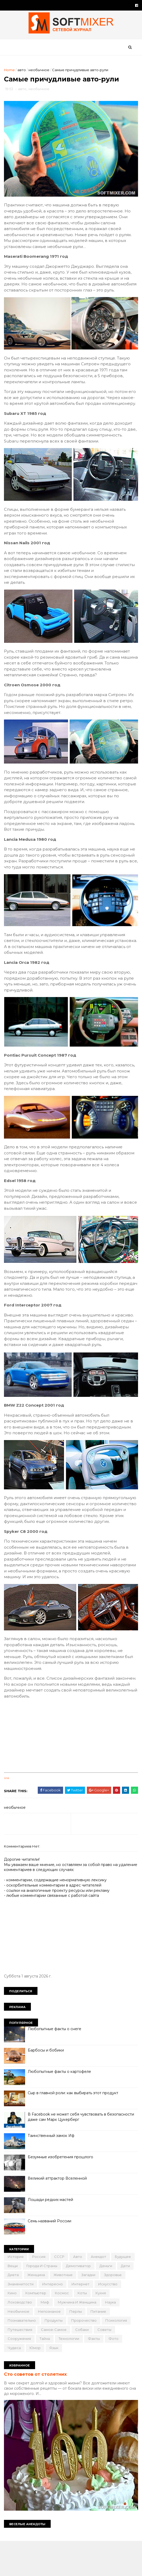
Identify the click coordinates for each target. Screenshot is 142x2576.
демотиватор (104, 2301)
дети (34, 2310)
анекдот (99, 2292)
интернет (18, 2328)
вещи (39, 2301)
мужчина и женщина (28, 2347)
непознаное (117, 2347)
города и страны (68, 2301)
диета (53, 2310)
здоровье (40, 2319)
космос (118, 2328)
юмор (105, 2383)
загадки (16, 2319)
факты (44, 2383)
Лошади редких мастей (51, 2235)
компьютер (91, 2328)
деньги (15, 2310)
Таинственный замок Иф (52, 2171)
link (7, 1813)
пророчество (21, 2365)
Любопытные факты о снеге (56, 2064)
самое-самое (22, 2374)
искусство (45, 2328)
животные (103, 2310)
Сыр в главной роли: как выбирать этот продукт (74, 2128)
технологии (19, 2383)
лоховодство (58, 2338)
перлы (15, 2356)
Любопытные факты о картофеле (60, 2107)
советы (72, 2374)
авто (23, 73)
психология (54, 2365)
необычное (40, 73)
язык (123, 2383)
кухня (32, 2338)
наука (61, 2347)
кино (68, 2328)
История (17, 2292)
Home (10, 73)
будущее (17, 2301)
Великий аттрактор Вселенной (58, 2214)
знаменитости (71, 2319)
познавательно (68, 2356)
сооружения (99, 2374)
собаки (50, 2374)
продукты (100, 2356)
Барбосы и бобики (47, 2085)
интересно (103, 2319)
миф (83, 2338)
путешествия (85, 2365)
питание (38, 2356)
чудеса (84, 2383)
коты (13, 2338)
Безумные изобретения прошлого (61, 2192)
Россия (40, 2292)
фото (64, 2383)
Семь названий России (51, 2256)
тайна (125, 2374)
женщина (76, 2310)
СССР (60, 2292)
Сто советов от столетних (36, 2409)
